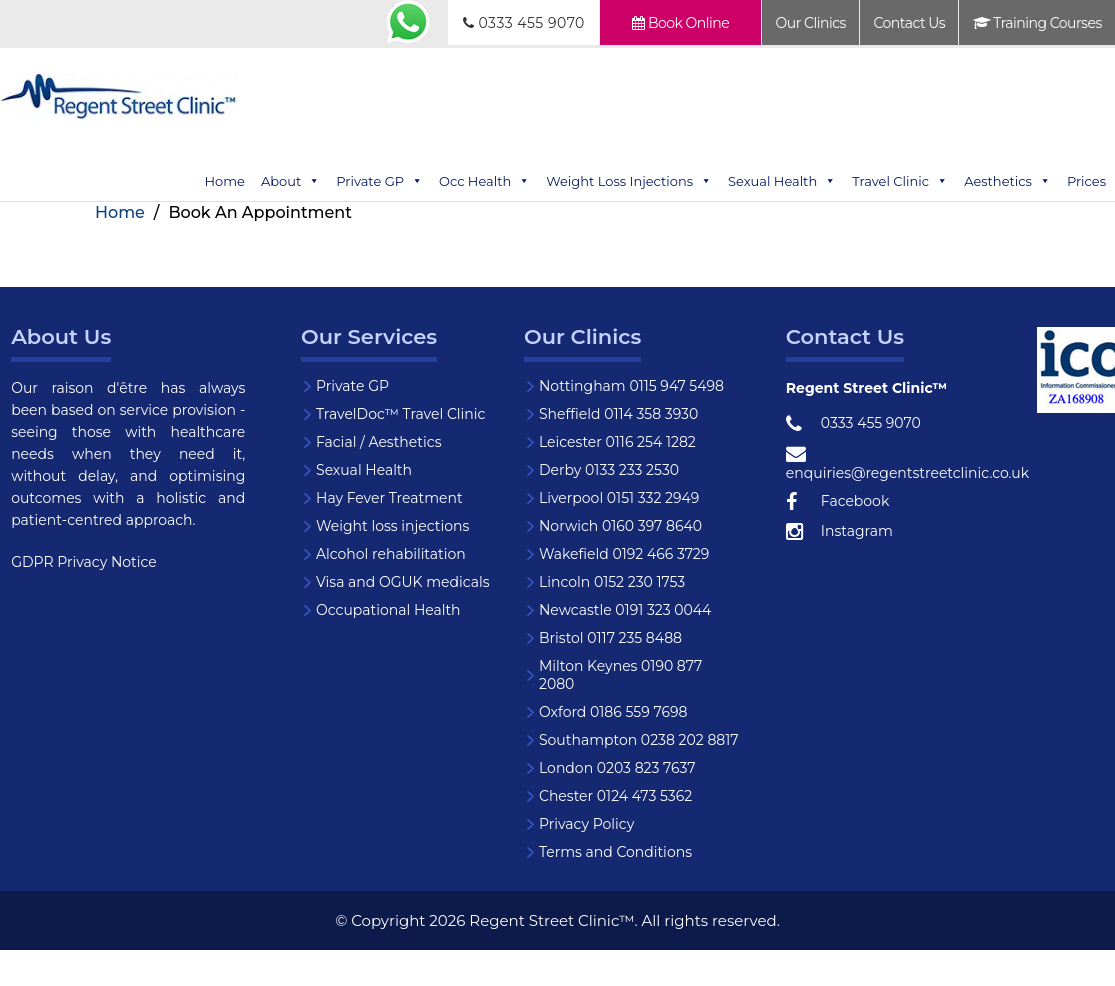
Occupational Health (388, 610)
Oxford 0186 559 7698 (613, 712)
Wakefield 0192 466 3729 (624, 554)
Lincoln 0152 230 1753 (612, 582)
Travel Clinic (900, 181)
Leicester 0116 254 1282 (617, 442)
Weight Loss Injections (629, 181)
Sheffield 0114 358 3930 (618, 414)
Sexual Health (782, 181)
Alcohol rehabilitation (391, 554)
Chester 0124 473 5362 (615, 796)
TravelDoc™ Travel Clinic (400, 414)
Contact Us (909, 23)
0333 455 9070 (524, 23)
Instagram (839, 532)
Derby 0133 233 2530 (609, 470)
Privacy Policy (586, 824)
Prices (1086, 181)
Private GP (379, 181)
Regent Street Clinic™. (553, 920)
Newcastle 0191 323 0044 (625, 610)
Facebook (837, 502)
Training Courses (1037, 23)
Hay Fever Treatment (389, 498)
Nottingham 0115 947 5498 (631, 386)
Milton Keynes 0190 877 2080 (620, 675)
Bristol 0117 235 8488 (610, 638)
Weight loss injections (392, 526)
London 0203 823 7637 (617, 768)
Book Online (680, 23)
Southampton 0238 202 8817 (639, 740)
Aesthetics (1007, 181)
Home (225, 181)
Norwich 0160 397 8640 (620, 526)
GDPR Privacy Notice (84, 562)
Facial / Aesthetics (378, 442)
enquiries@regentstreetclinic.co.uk (907, 463)
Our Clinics (811, 23)
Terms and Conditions (615, 852)
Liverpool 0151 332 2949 (619, 498)
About (290, 181)
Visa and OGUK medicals (403, 582)
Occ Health (484, 181)
